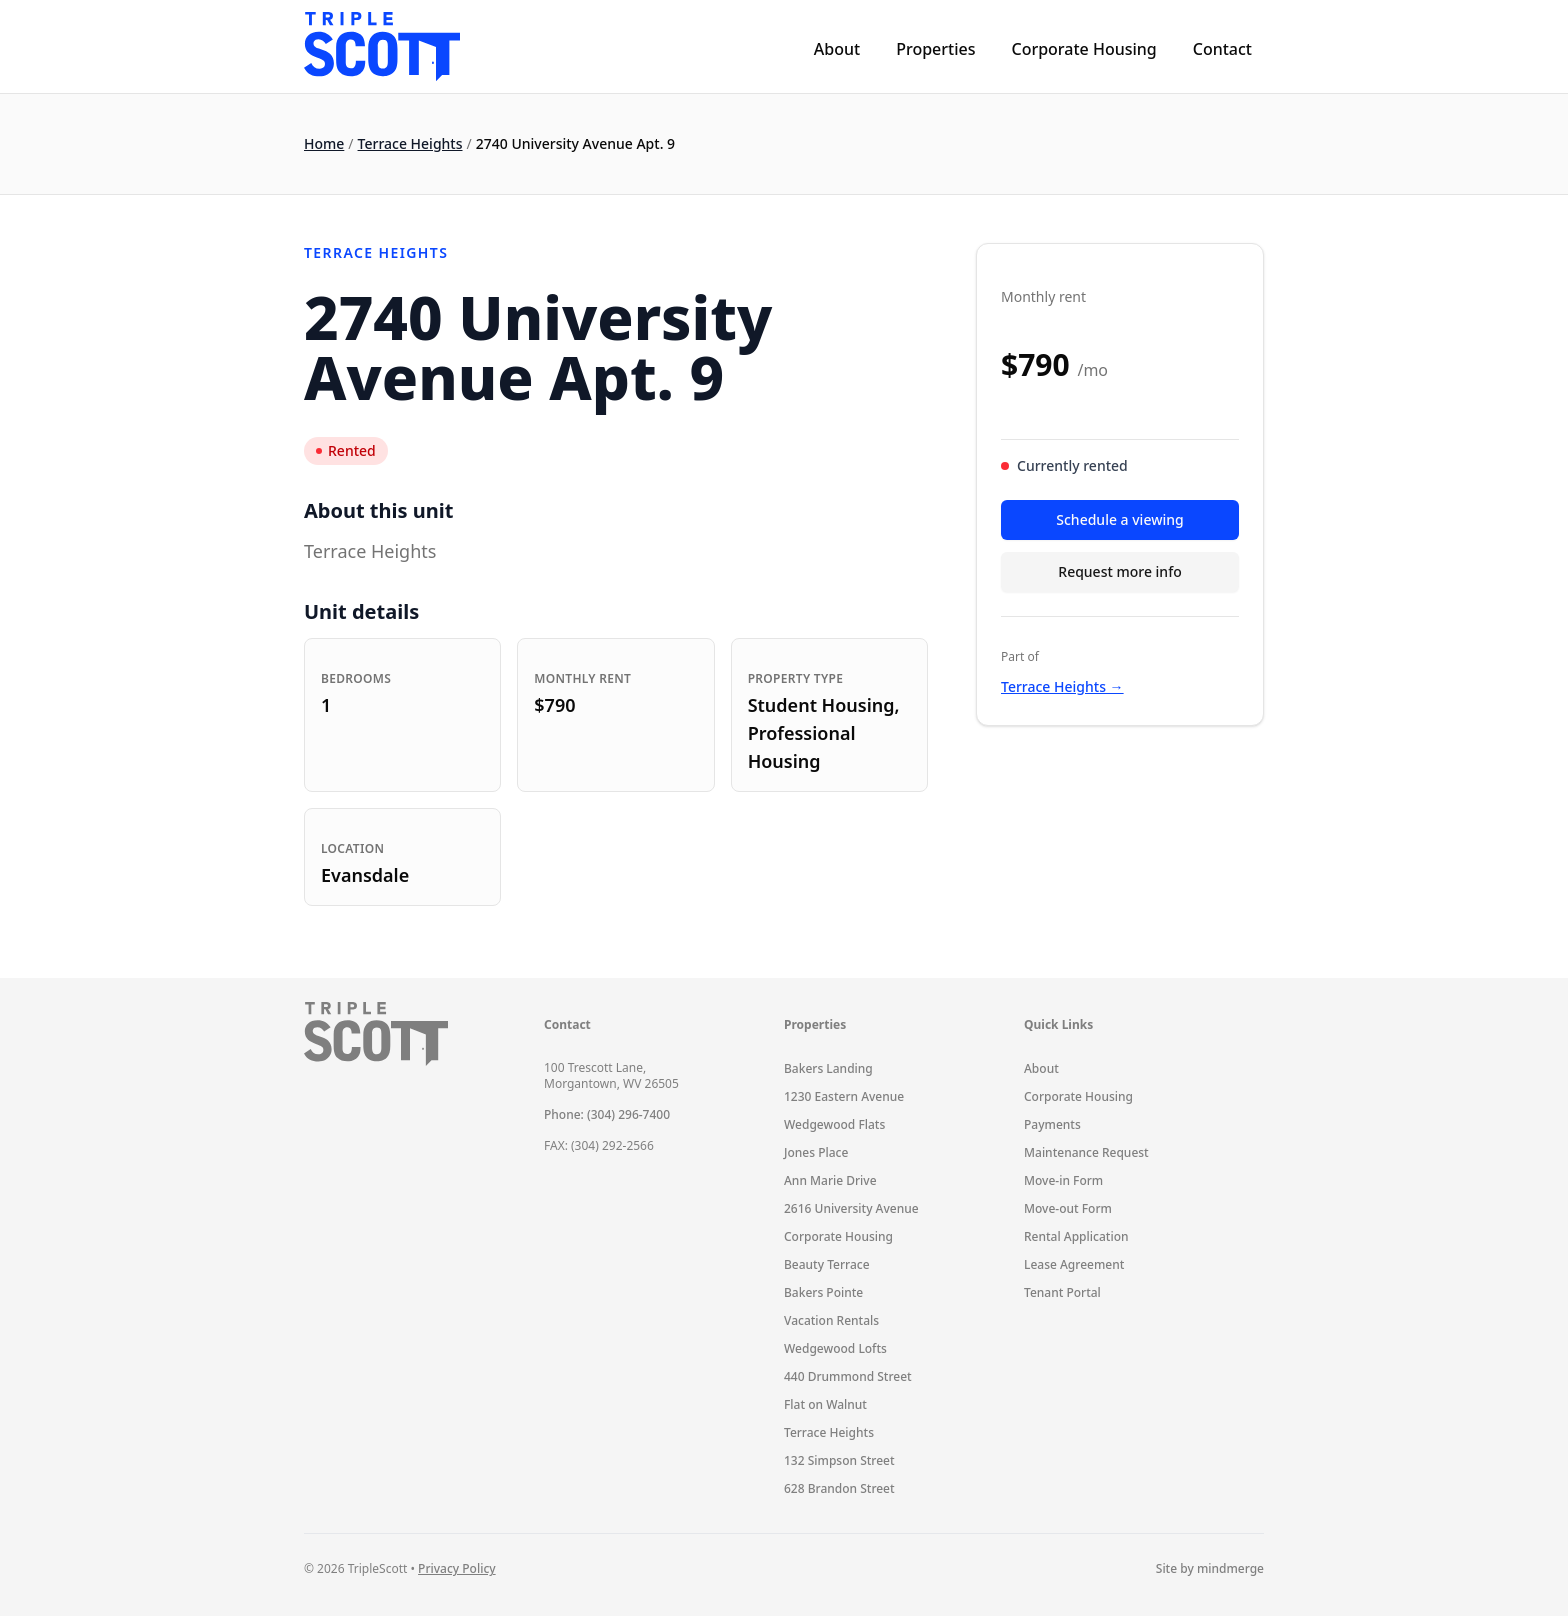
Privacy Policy (457, 1568)
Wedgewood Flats (834, 1124)
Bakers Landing (828, 1068)
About (837, 49)
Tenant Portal (1062, 1292)
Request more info (1119, 571)
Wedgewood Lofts (835, 1348)
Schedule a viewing (1119, 519)
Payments (1052, 1124)
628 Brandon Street (839, 1488)
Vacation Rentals (831, 1320)
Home (324, 143)
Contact (1222, 49)
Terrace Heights (410, 143)
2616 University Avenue (851, 1208)
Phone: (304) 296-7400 (607, 1114)
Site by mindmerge (1210, 1569)
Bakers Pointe (823, 1292)
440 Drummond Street (848, 1376)
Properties (935, 49)
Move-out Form (1068, 1208)
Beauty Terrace (827, 1264)
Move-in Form (1063, 1180)
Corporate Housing (1083, 49)
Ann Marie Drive (830, 1180)
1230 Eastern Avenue (844, 1096)
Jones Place (816, 1152)
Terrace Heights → (1062, 686)
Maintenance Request (1086, 1152)
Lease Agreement (1074, 1264)
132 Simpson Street (839, 1460)
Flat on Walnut (825, 1404)
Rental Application (1076, 1236)
